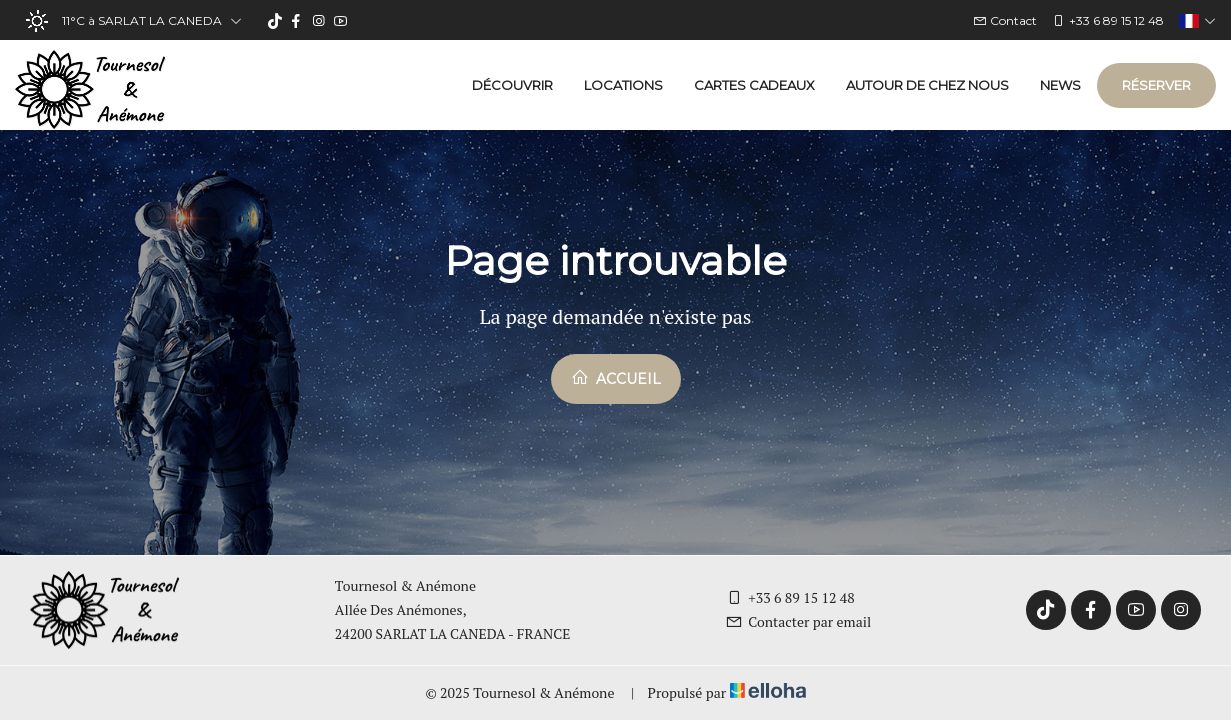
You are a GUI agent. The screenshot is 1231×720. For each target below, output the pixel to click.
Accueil (616, 378)
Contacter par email (798, 621)
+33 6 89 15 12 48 (790, 597)
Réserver (1156, 85)
